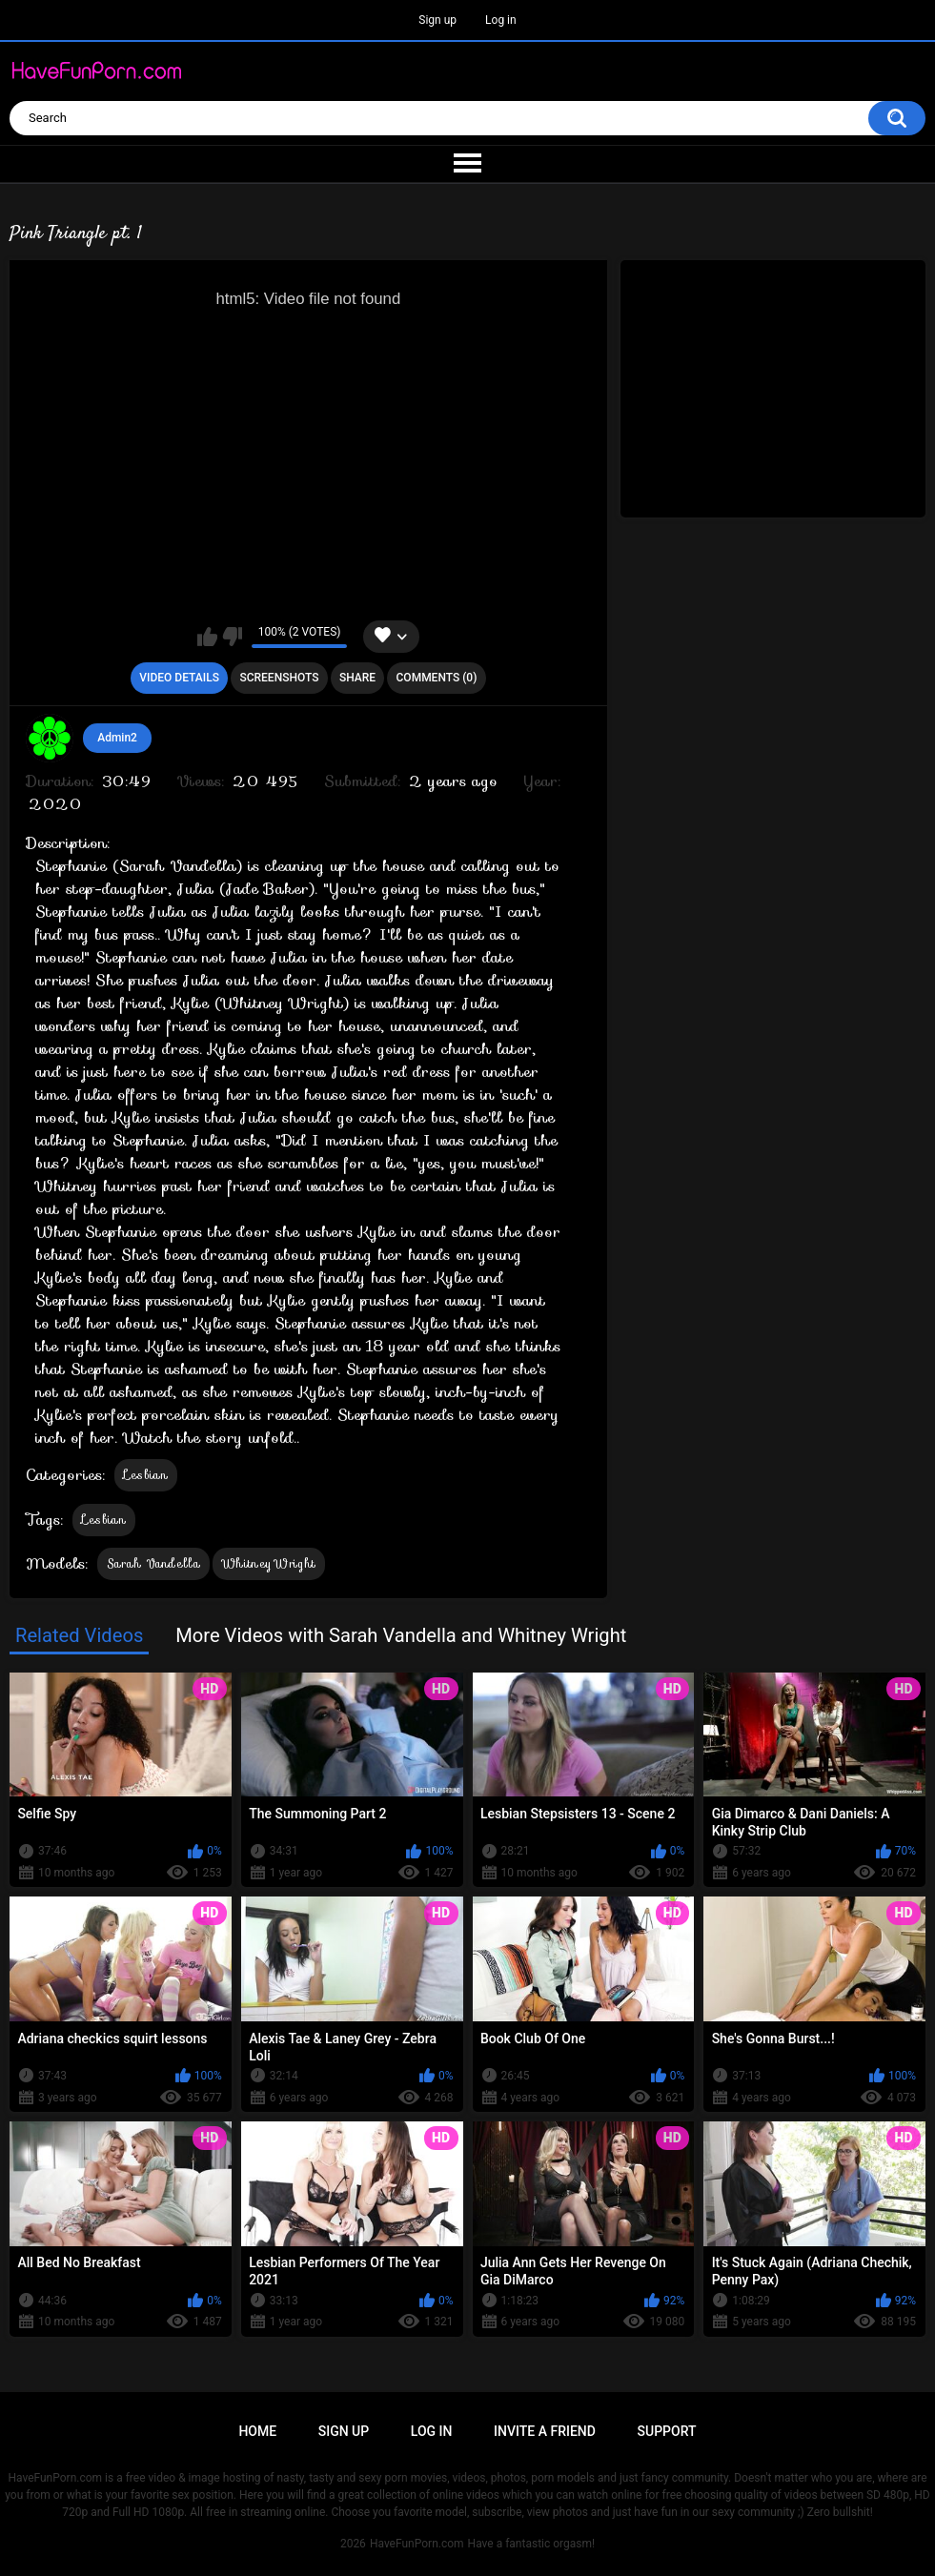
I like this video (207, 636)
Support (667, 2431)
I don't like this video (232, 636)
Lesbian (146, 1475)
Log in (501, 20)
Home (257, 2431)
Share (357, 677)
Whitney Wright (268, 1563)
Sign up (437, 20)
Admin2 (117, 737)
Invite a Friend (545, 2431)
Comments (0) (437, 677)
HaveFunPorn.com (417, 2543)
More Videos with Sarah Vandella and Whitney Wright (400, 1635)
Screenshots (278, 677)
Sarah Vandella (153, 1563)
